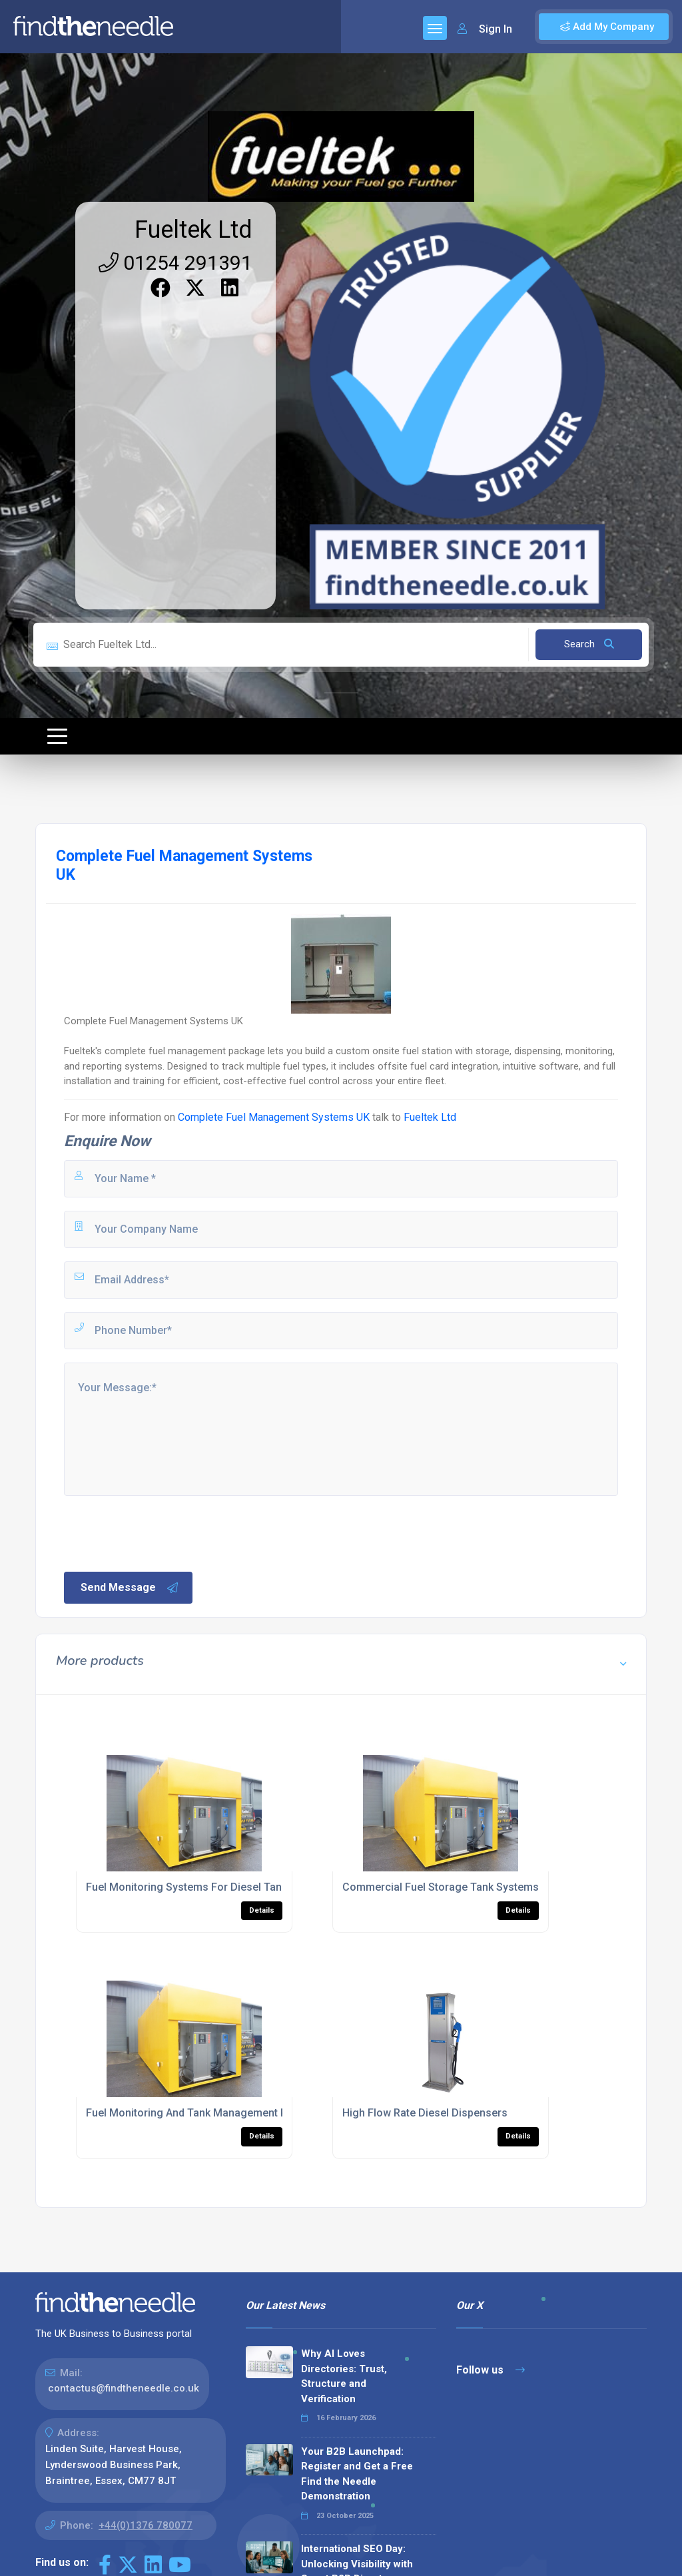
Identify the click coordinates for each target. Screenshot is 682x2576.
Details (261, 1910)
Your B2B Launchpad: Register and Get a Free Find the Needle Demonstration (357, 2474)
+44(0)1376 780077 (145, 2525)
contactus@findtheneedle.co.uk (123, 2388)
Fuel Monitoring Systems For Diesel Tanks (189, 1887)
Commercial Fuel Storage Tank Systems (440, 1887)
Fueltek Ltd (193, 230)
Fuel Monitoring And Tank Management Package (204, 2112)
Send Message (130, 1587)
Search (589, 644)
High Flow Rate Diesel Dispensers (425, 2112)
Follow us (490, 2370)
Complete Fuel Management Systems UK (274, 1117)
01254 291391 (175, 262)
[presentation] (163, 1532)
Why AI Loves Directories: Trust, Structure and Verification (344, 2376)
